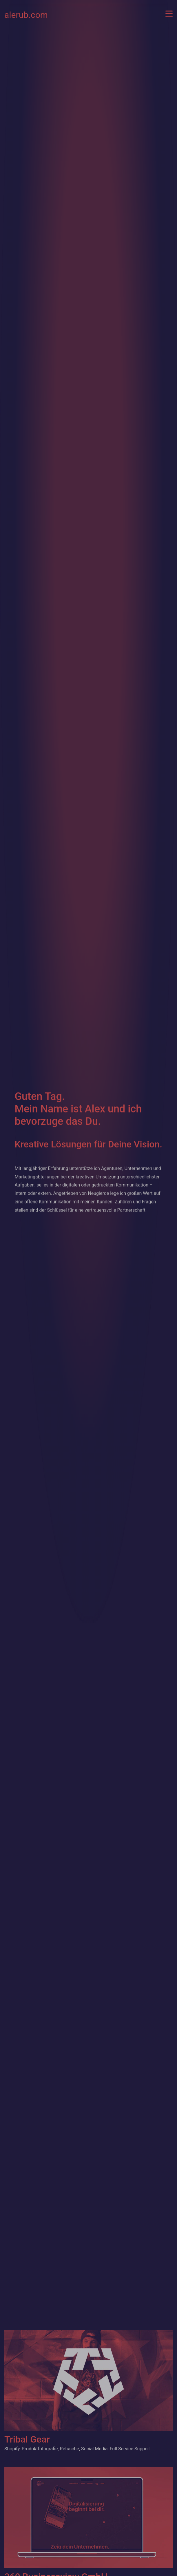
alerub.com (26, 14)
